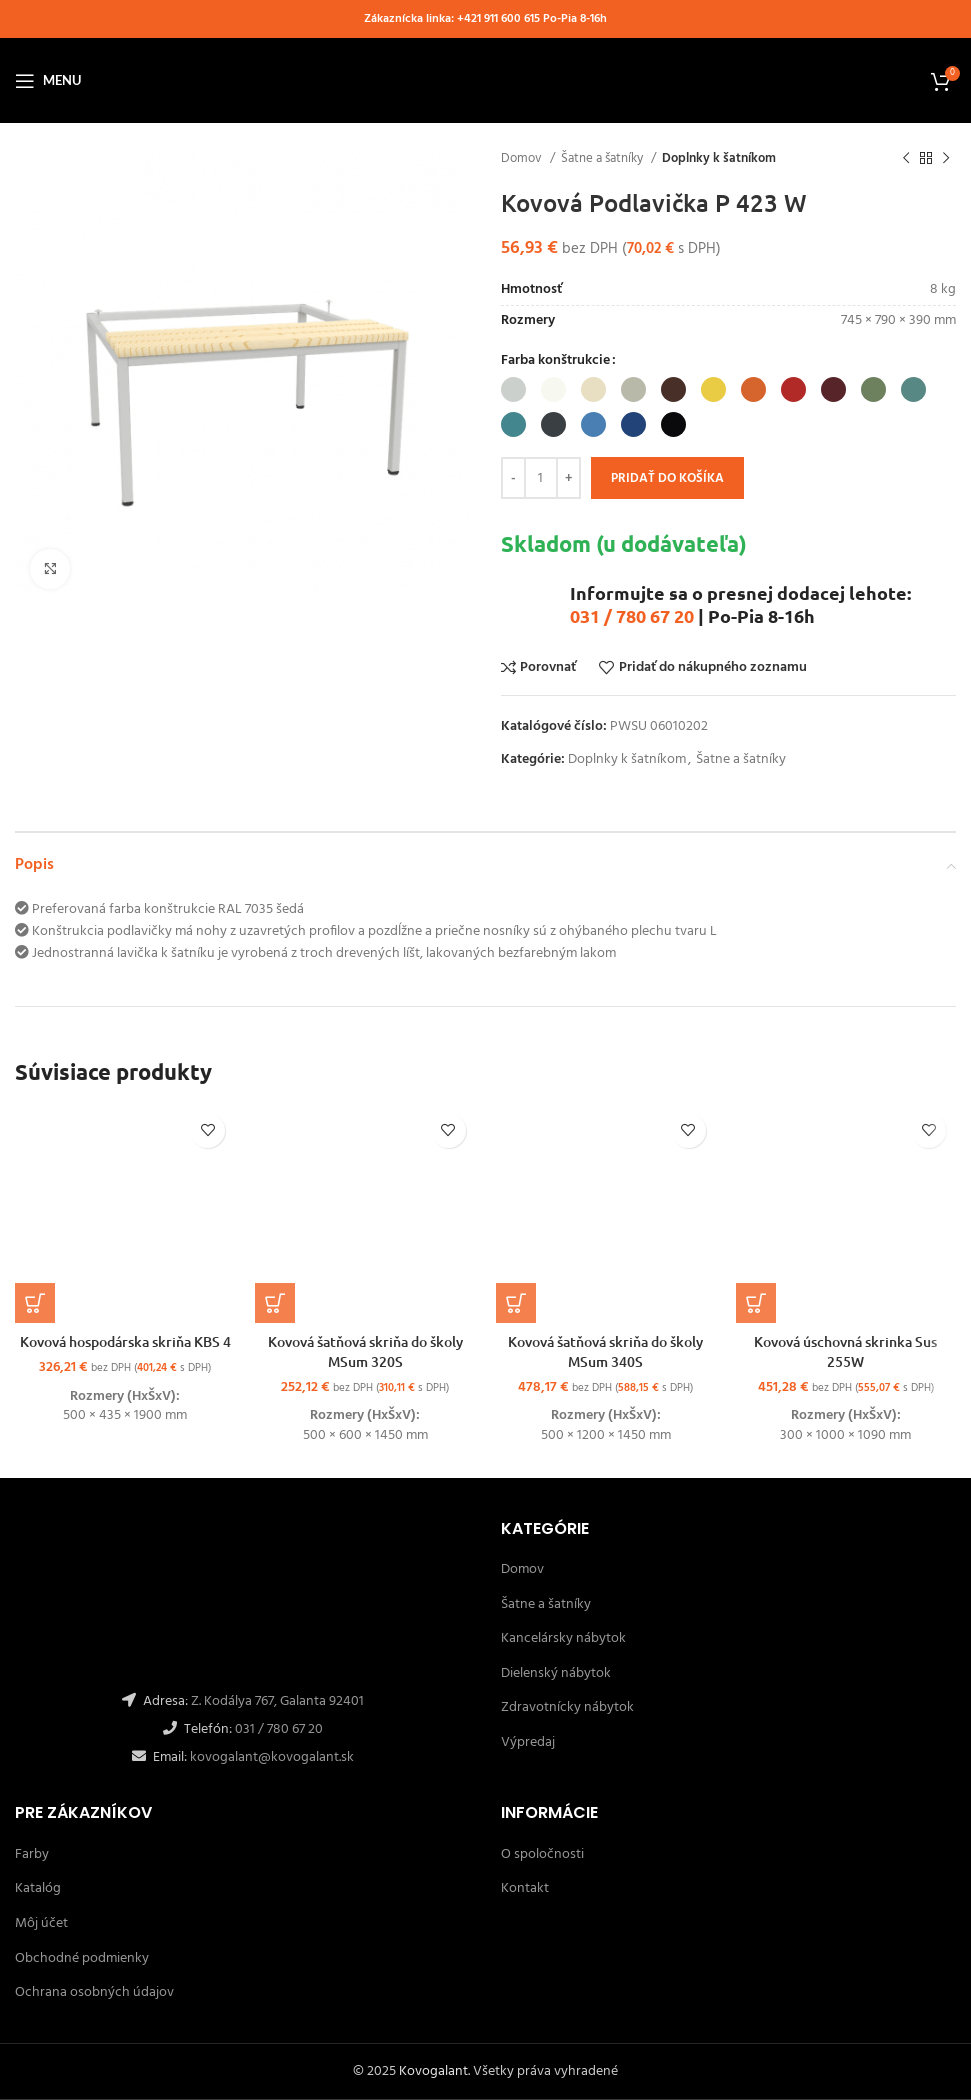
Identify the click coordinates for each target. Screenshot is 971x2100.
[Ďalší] (946, 159)
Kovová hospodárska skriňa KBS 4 (125, 1341)
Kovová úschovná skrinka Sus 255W (845, 1351)
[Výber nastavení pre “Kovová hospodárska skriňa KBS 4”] (35, 1303)
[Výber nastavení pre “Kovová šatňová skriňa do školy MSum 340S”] (516, 1303)
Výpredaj (528, 1742)
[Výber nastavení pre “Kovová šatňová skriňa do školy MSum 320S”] (275, 1303)
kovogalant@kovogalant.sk (270, 1757)
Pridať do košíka (667, 478)
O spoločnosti (542, 1854)
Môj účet (41, 1923)
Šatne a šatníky (603, 158)
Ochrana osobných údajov (94, 1992)
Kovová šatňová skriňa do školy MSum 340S (605, 1351)
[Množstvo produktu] (541, 478)
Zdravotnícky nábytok (567, 1707)
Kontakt (525, 1888)
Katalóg (38, 1888)
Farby (32, 1854)
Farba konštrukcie (555, 361)
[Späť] (906, 159)
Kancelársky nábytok (563, 1638)
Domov (523, 158)
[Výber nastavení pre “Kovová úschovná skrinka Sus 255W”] (756, 1303)
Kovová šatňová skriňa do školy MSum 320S (365, 1351)
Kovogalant (433, 2071)
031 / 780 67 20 (632, 615)
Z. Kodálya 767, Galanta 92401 (277, 1701)
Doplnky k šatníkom (719, 158)
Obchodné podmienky (82, 1958)
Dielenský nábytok (556, 1673)
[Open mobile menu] (48, 81)
